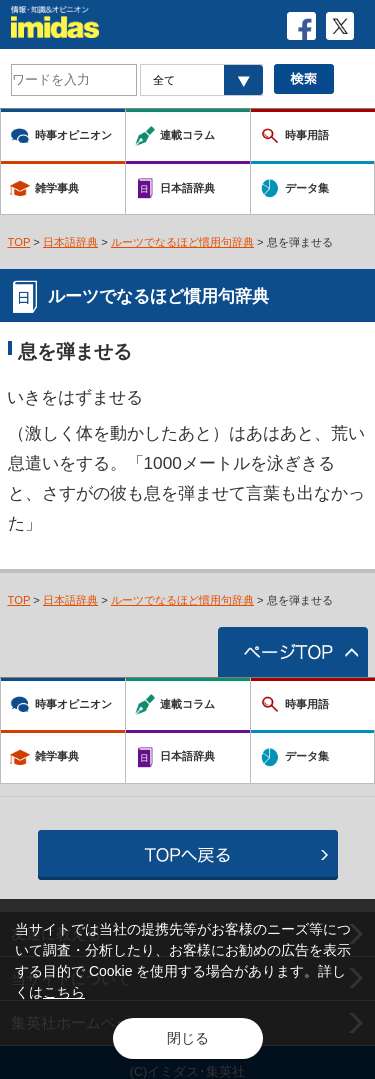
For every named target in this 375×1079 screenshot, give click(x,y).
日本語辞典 (70, 242)
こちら (64, 992)
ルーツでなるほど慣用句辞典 (182, 242)
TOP (19, 242)
